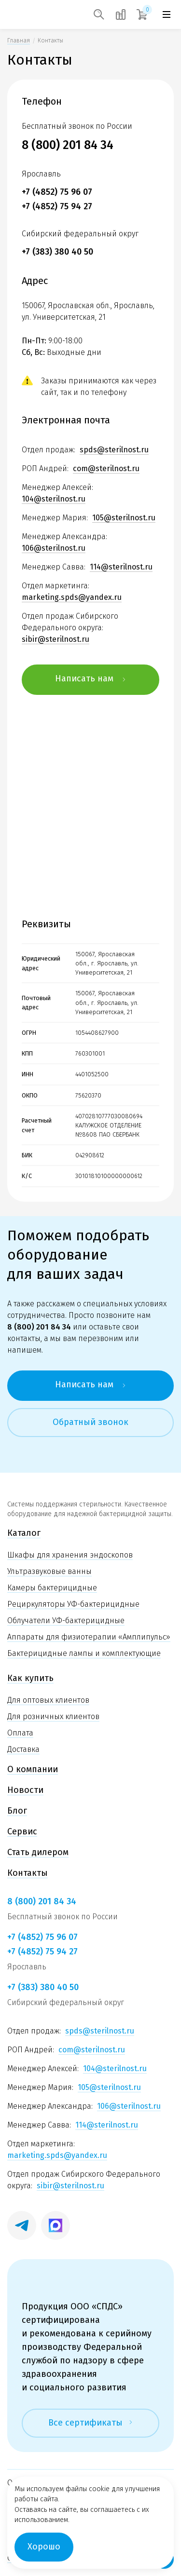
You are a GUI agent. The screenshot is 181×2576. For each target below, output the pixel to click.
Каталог (24, 1533)
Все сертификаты (90, 2423)
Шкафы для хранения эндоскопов (70, 1554)
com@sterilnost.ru (106, 468)
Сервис (22, 1831)
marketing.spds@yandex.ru (72, 597)
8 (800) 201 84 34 (67, 145)
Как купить (30, 1678)
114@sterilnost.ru (121, 566)
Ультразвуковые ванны (49, 1571)
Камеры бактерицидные (52, 1587)
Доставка (23, 1749)
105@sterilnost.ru (123, 517)
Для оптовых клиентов (48, 1700)
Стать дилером (38, 1852)
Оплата (20, 1732)
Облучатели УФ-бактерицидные (66, 1620)
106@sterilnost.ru (53, 548)
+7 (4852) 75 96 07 (57, 192)
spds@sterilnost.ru (114, 449)
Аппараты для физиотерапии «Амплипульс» (88, 1636)
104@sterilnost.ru (53, 498)
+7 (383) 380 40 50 (57, 251)
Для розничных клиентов (53, 1716)
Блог (17, 1810)
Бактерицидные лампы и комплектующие (84, 1653)
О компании (32, 1769)
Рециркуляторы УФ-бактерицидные (73, 1604)
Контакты (27, 1873)
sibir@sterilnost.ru (55, 639)
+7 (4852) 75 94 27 (57, 206)
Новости (25, 1790)
